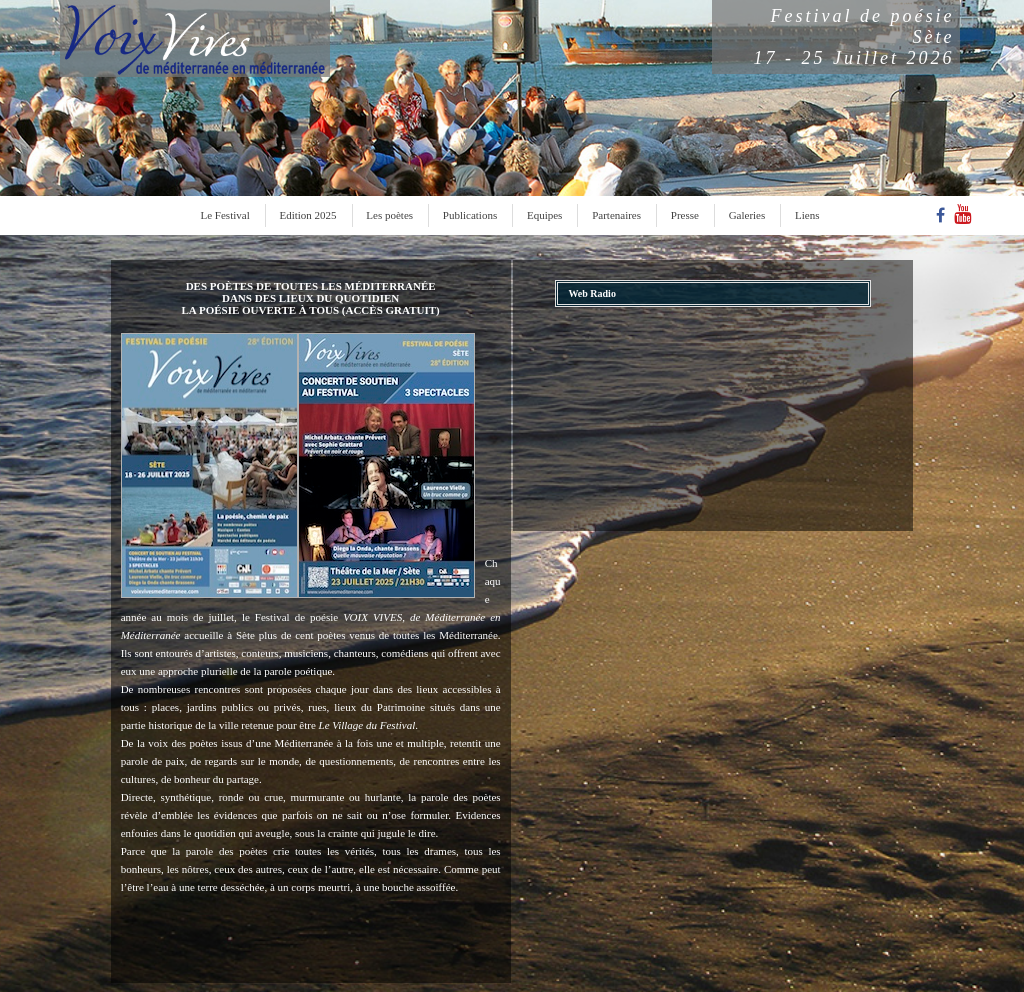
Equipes (544, 215)
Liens (807, 215)
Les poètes (389, 215)
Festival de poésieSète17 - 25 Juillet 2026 (854, 37)
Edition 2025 (307, 215)
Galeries (747, 215)
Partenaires (616, 215)
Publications (470, 215)
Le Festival (225, 215)
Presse (685, 215)
